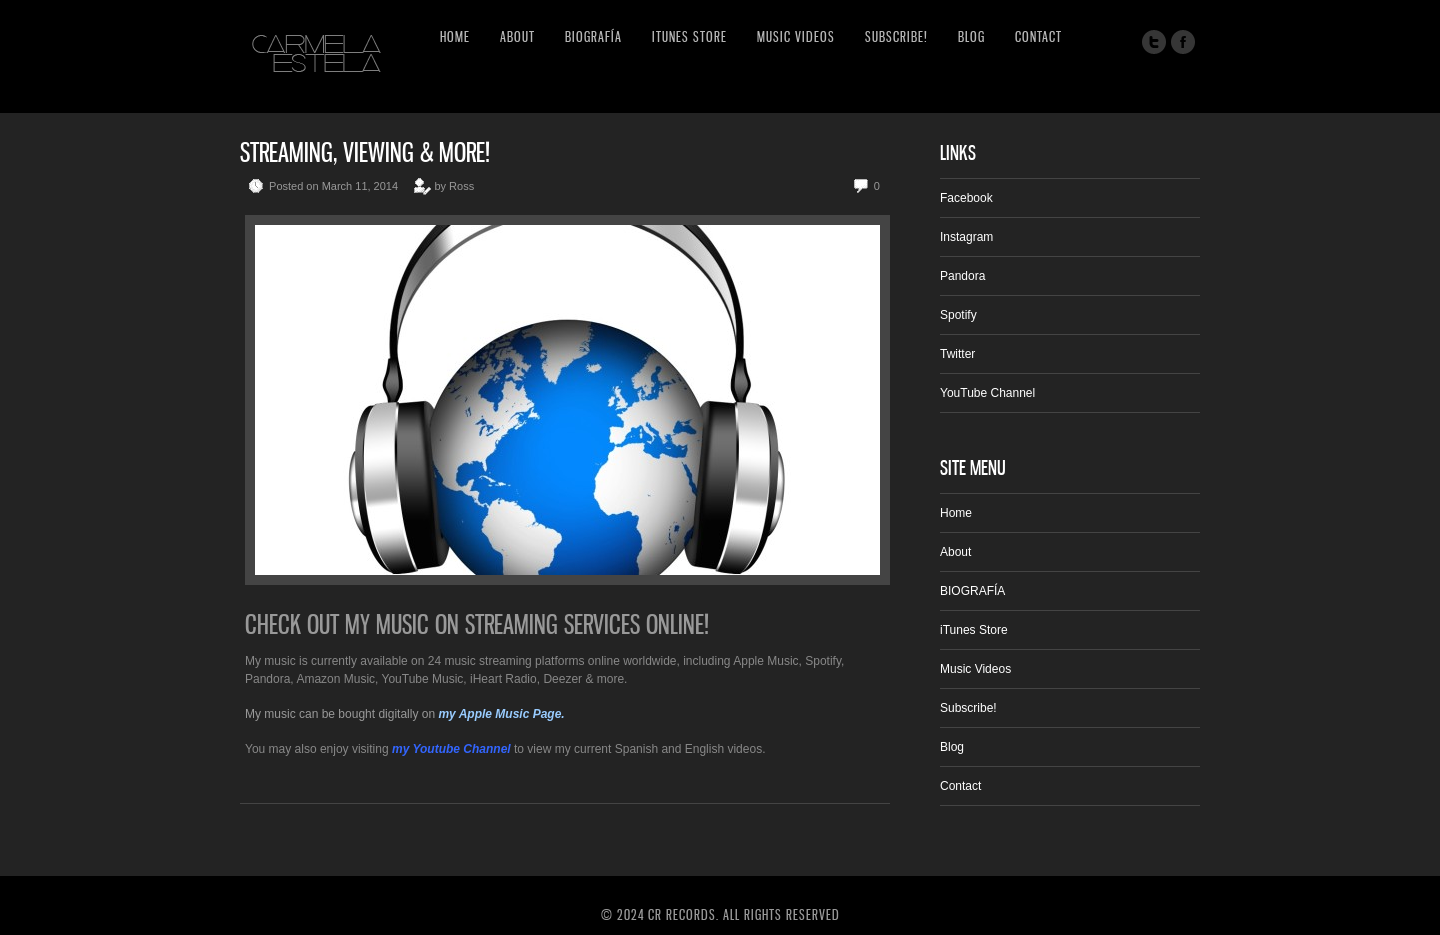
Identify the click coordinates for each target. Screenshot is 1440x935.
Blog (971, 36)
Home (455, 36)
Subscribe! (896, 36)
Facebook (966, 198)
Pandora (962, 276)
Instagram (966, 237)
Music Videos (796, 36)
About (517, 36)
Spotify (958, 315)
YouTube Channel (987, 393)
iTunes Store (689, 36)
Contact (1038, 36)
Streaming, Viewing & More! (365, 152)
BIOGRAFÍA (593, 36)
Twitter (957, 354)
